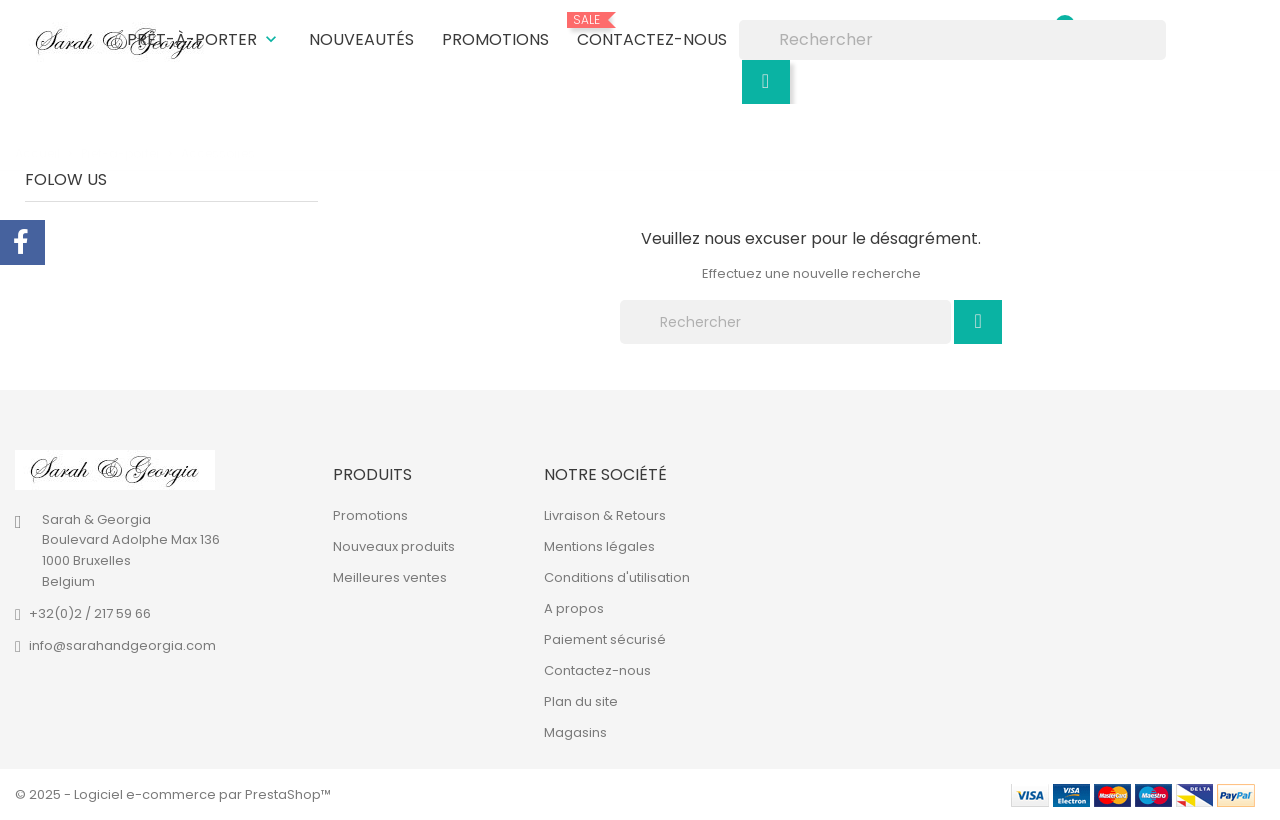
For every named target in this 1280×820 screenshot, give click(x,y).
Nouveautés (361, 39)
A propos (574, 608)
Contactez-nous (652, 32)
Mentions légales (599, 546)
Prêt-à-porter (204, 39)
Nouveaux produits (394, 546)
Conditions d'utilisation (617, 577)
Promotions (495, 39)
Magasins (575, 732)
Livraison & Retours (605, 515)
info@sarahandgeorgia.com (122, 645)
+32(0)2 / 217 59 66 (90, 613)
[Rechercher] (952, 40)
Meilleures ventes (390, 577)
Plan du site (581, 701)
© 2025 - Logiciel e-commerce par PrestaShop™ (173, 794)
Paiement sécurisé (605, 639)
